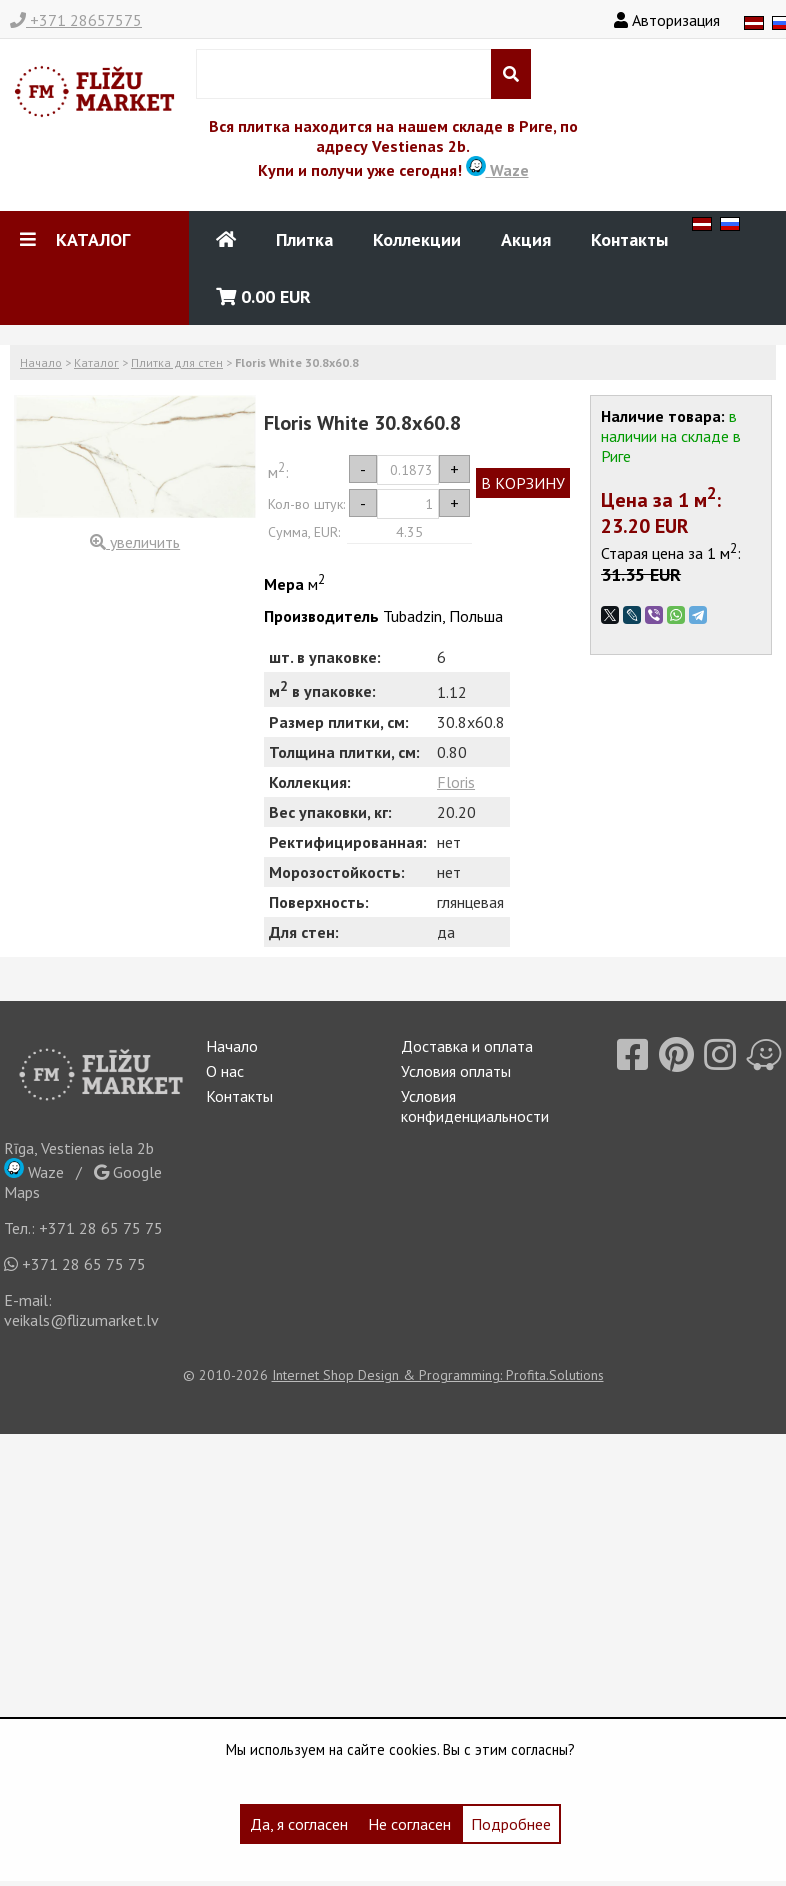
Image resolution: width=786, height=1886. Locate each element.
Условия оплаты (456, 1071)
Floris (456, 782)
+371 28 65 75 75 (101, 1228)
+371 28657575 (76, 20)
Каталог (96, 362)
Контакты (629, 239)
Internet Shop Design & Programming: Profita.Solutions (438, 1375)
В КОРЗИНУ (523, 483)
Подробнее (511, 1824)
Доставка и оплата (467, 1046)
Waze (497, 170)
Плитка (304, 239)
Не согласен (409, 1824)
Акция (526, 239)
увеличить (135, 542)
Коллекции (417, 239)
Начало (41, 362)
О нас (225, 1071)
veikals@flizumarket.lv (81, 1320)
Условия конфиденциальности (475, 1106)
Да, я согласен (299, 1824)
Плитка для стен (177, 362)
